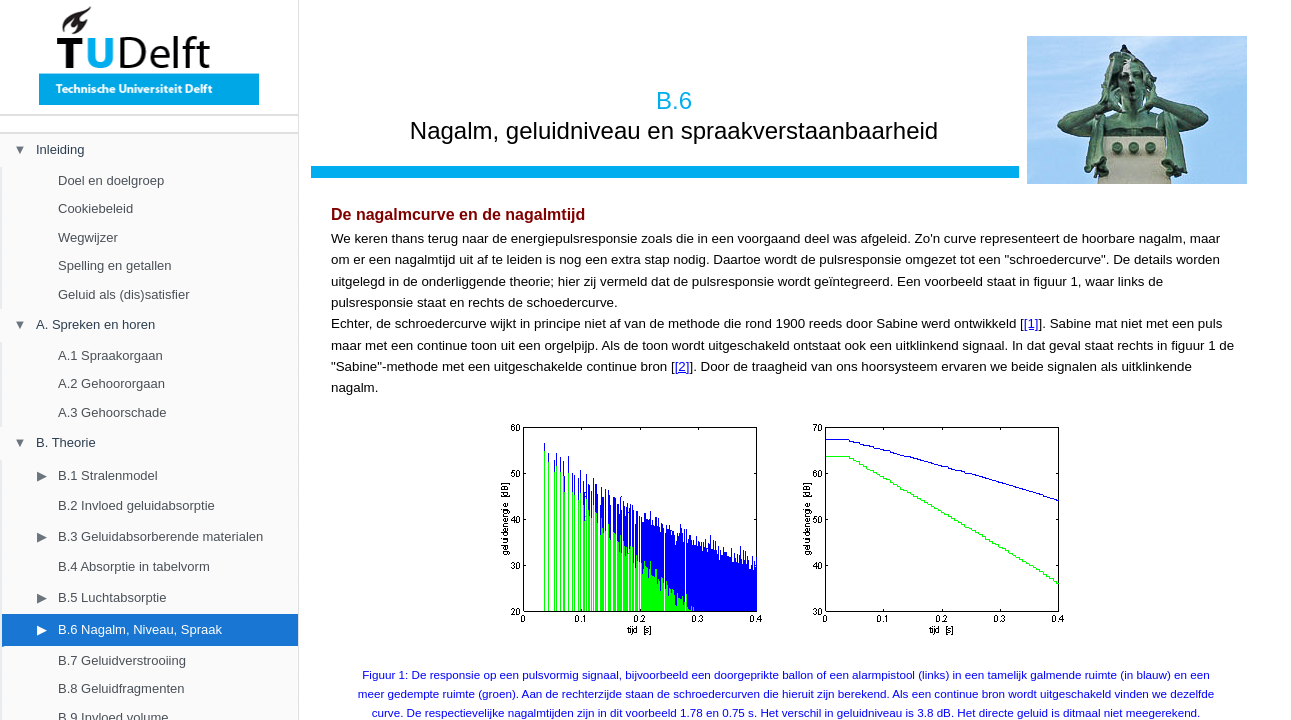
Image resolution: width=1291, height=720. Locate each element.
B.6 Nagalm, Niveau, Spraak (140, 629)
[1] (1031, 323)
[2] (682, 366)
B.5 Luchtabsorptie (112, 597)
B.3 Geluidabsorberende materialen (160, 536)
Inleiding (60, 149)
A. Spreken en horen (95, 324)
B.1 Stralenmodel (108, 475)
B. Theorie (66, 442)
